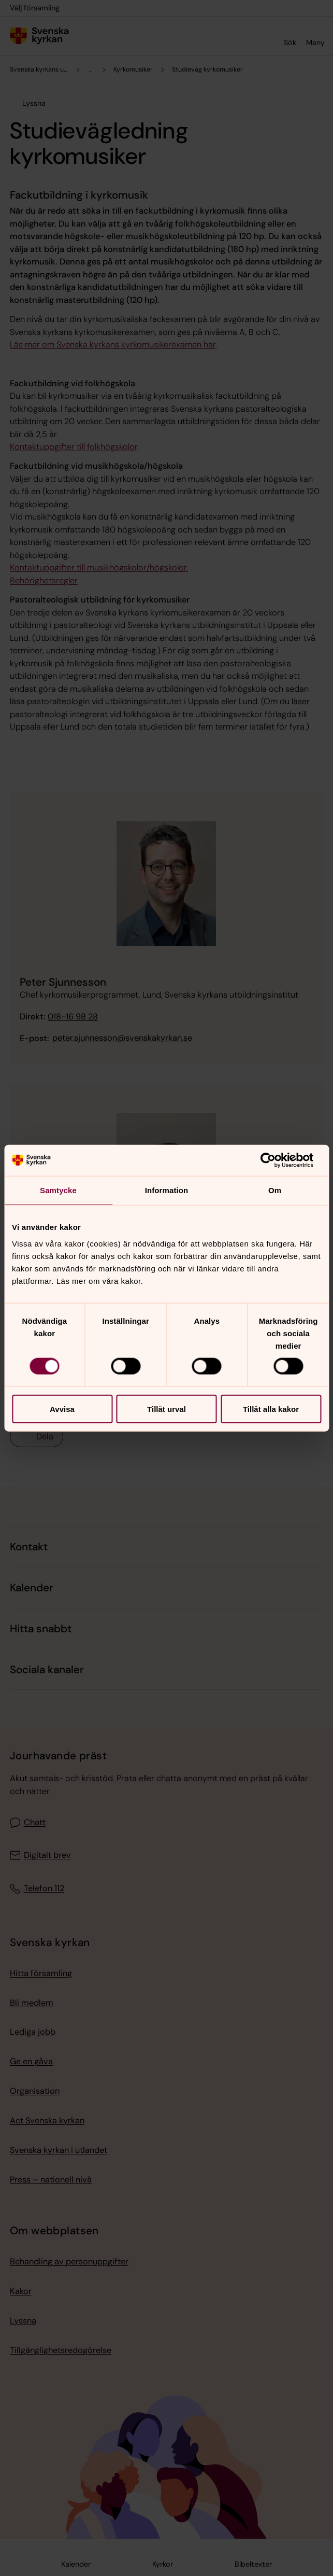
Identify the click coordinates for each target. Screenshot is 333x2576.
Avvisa (62, 1408)
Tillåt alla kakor (271, 1408)
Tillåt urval (166, 1408)
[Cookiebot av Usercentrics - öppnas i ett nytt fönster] (275, 1160)
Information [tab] (167, 1190)
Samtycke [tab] (58, 1190)
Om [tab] (274, 1190)
